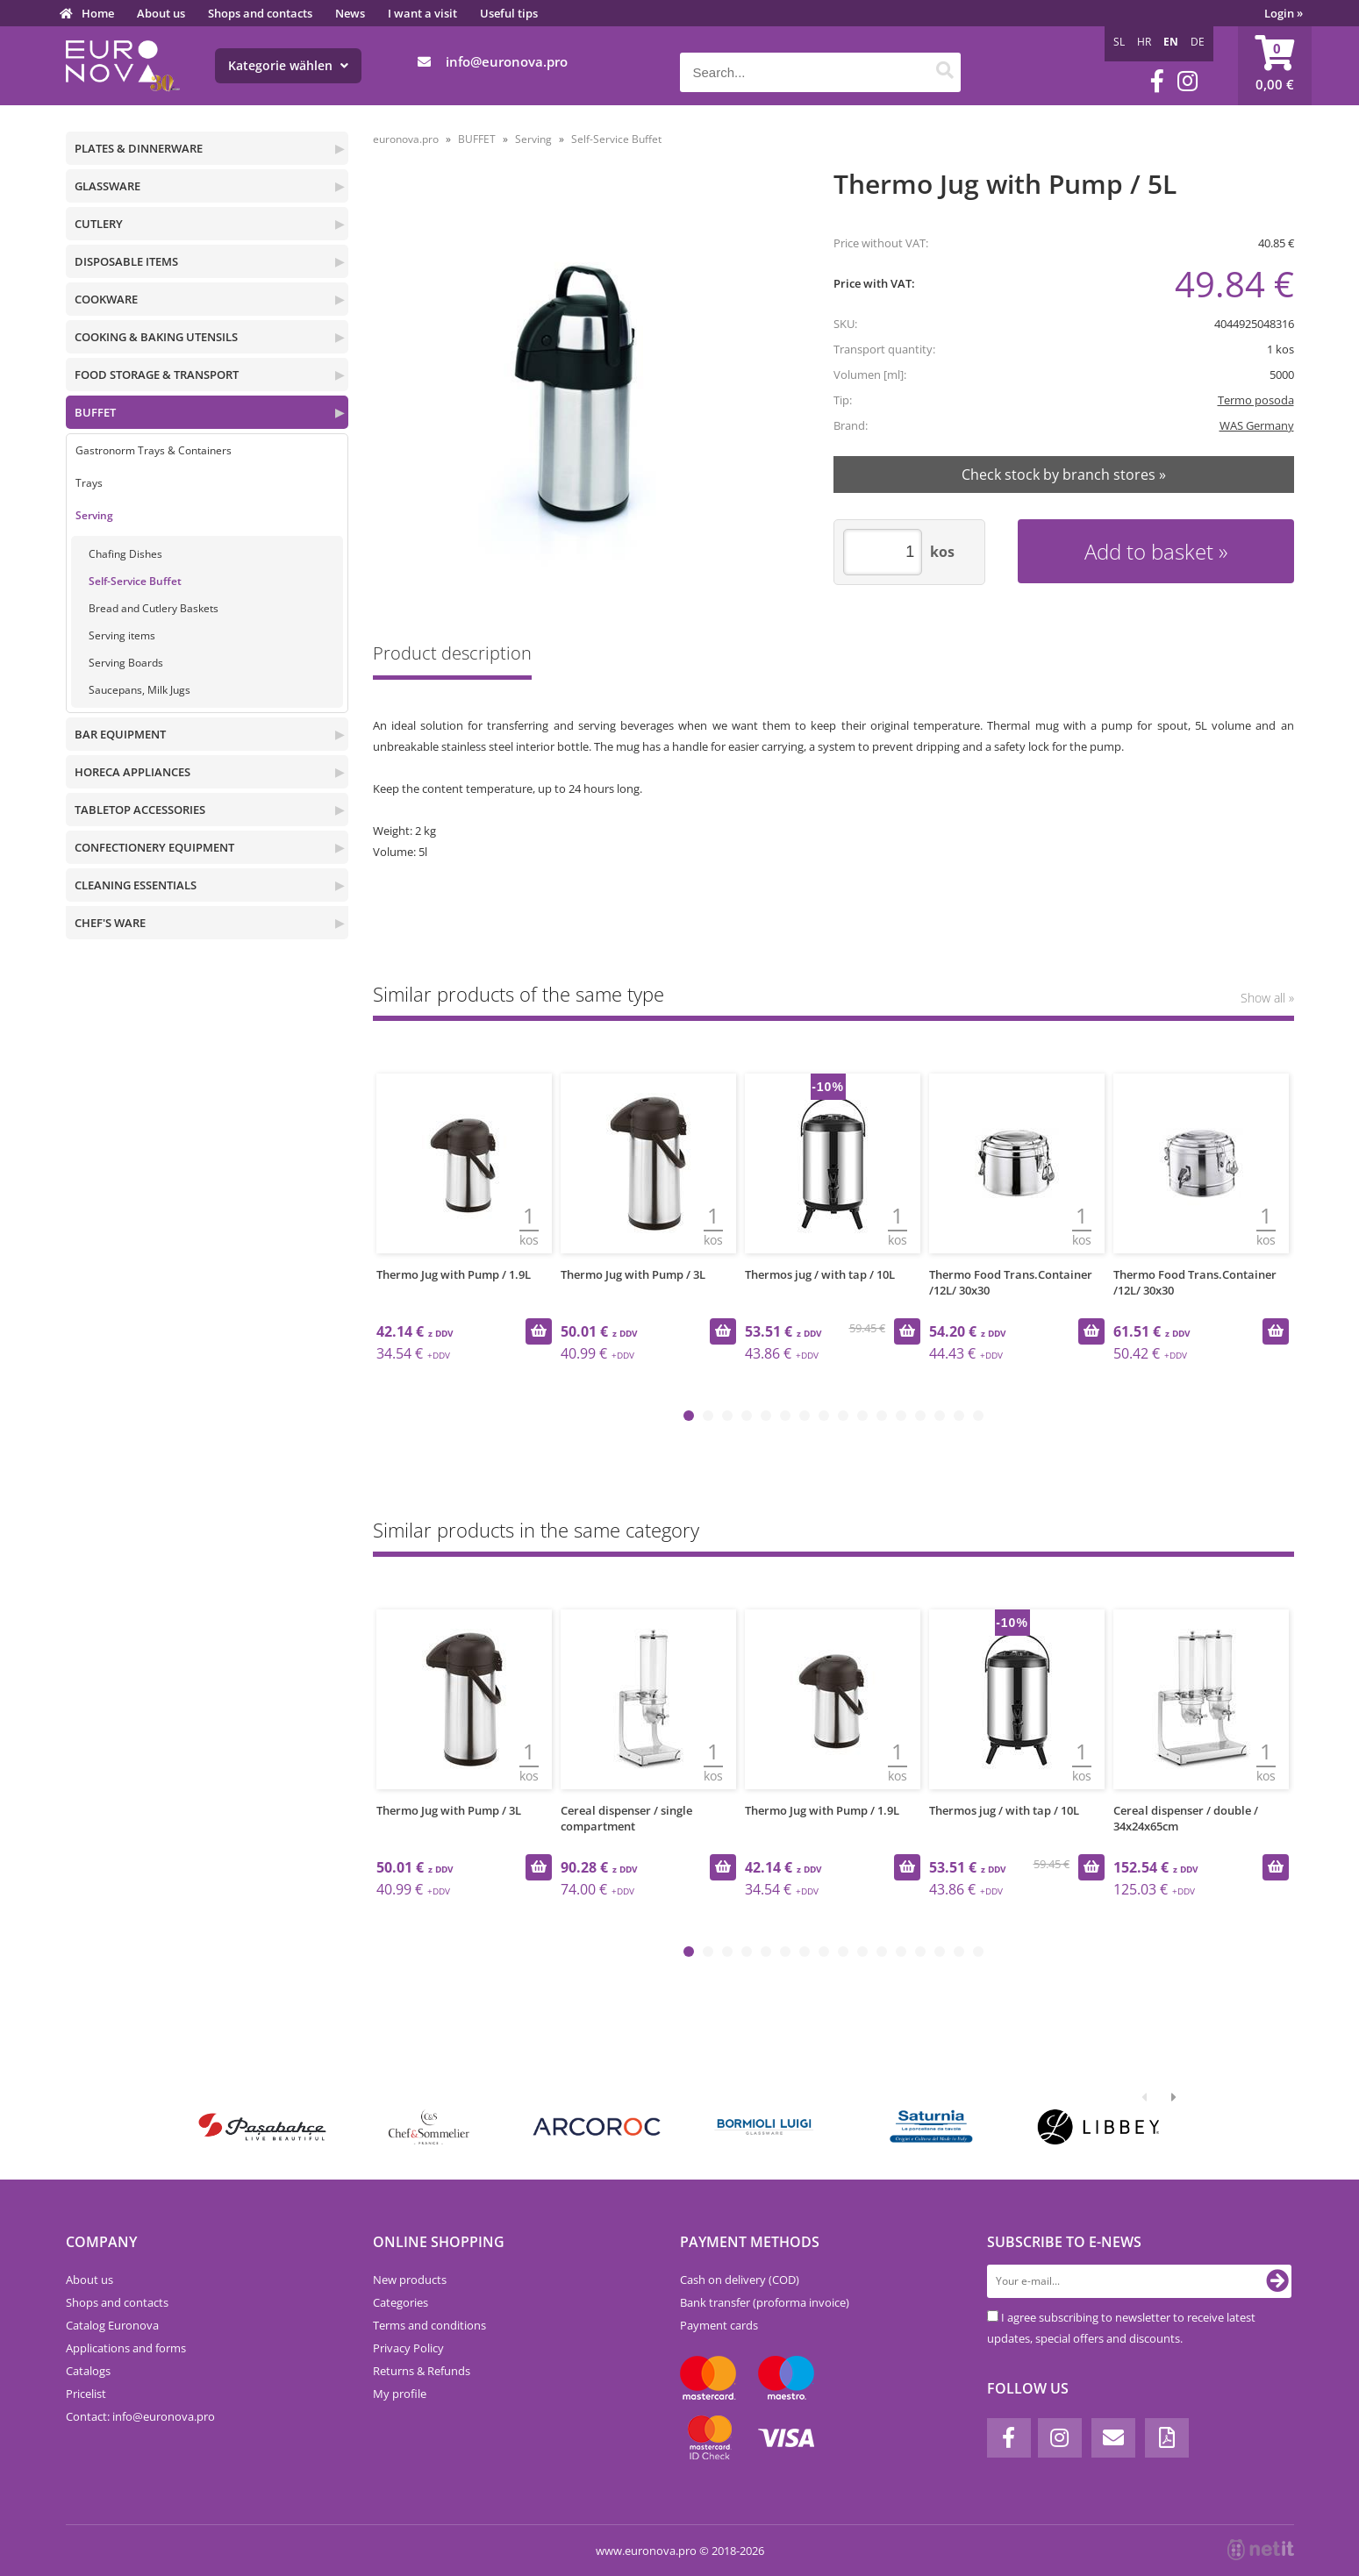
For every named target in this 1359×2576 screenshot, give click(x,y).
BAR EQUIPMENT (120, 734)
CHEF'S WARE (110, 923)
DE (1198, 41)
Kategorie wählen (288, 65)
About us (161, 13)
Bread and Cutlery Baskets (153, 608)
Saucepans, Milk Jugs (139, 689)
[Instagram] (1187, 81)
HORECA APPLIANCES (132, 772)
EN (1170, 41)
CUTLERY (99, 224)
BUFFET (95, 412)
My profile (399, 2393)
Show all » (1267, 997)
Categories (400, 2302)
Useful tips (509, 13)
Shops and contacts (260, 13)
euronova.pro (406, 139)
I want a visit (422, 13)
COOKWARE (106, 299)
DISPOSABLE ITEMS (126, 261)
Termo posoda (1256, 400)
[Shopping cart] (1275, 65)
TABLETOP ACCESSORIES (140, 809)
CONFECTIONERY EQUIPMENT (154, 847)
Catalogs (88, 2371)
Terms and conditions (429, 2325)
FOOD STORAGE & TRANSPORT (157, 374)
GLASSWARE (107, 186)
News (350, 13)
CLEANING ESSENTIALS (136, 885)
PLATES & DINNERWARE (139, 148)
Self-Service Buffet (135, 581)
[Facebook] (1157, 81)
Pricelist (86, 2393)
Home (98, 13)
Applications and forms (126, 2348)
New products (410, 2279)
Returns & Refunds (421, 2371)
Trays (89, 482)
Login (1283, 13)
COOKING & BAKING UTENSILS (156, 337)
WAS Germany (1257, 425)
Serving (94, 515)
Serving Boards (126, 662)
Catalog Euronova (112, 2325)
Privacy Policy (408, 2348)
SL (1119, 41)
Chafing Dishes (125, 553)
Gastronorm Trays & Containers (153, 450)
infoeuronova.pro (507, 61)
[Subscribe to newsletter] (1277, 2281)
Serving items (122, 635)
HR (1144, 41)
